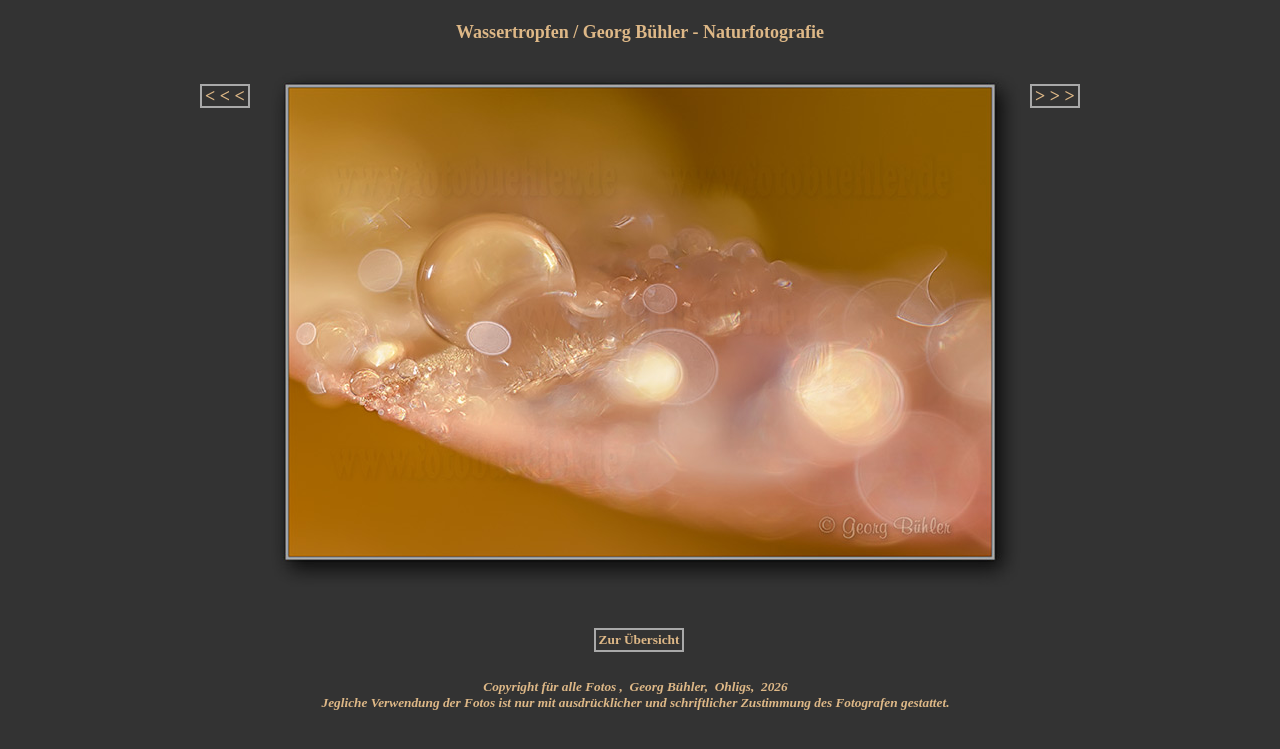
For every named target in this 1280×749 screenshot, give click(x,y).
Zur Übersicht (639, 639)
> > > (1055, 96)
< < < (225, 96)
